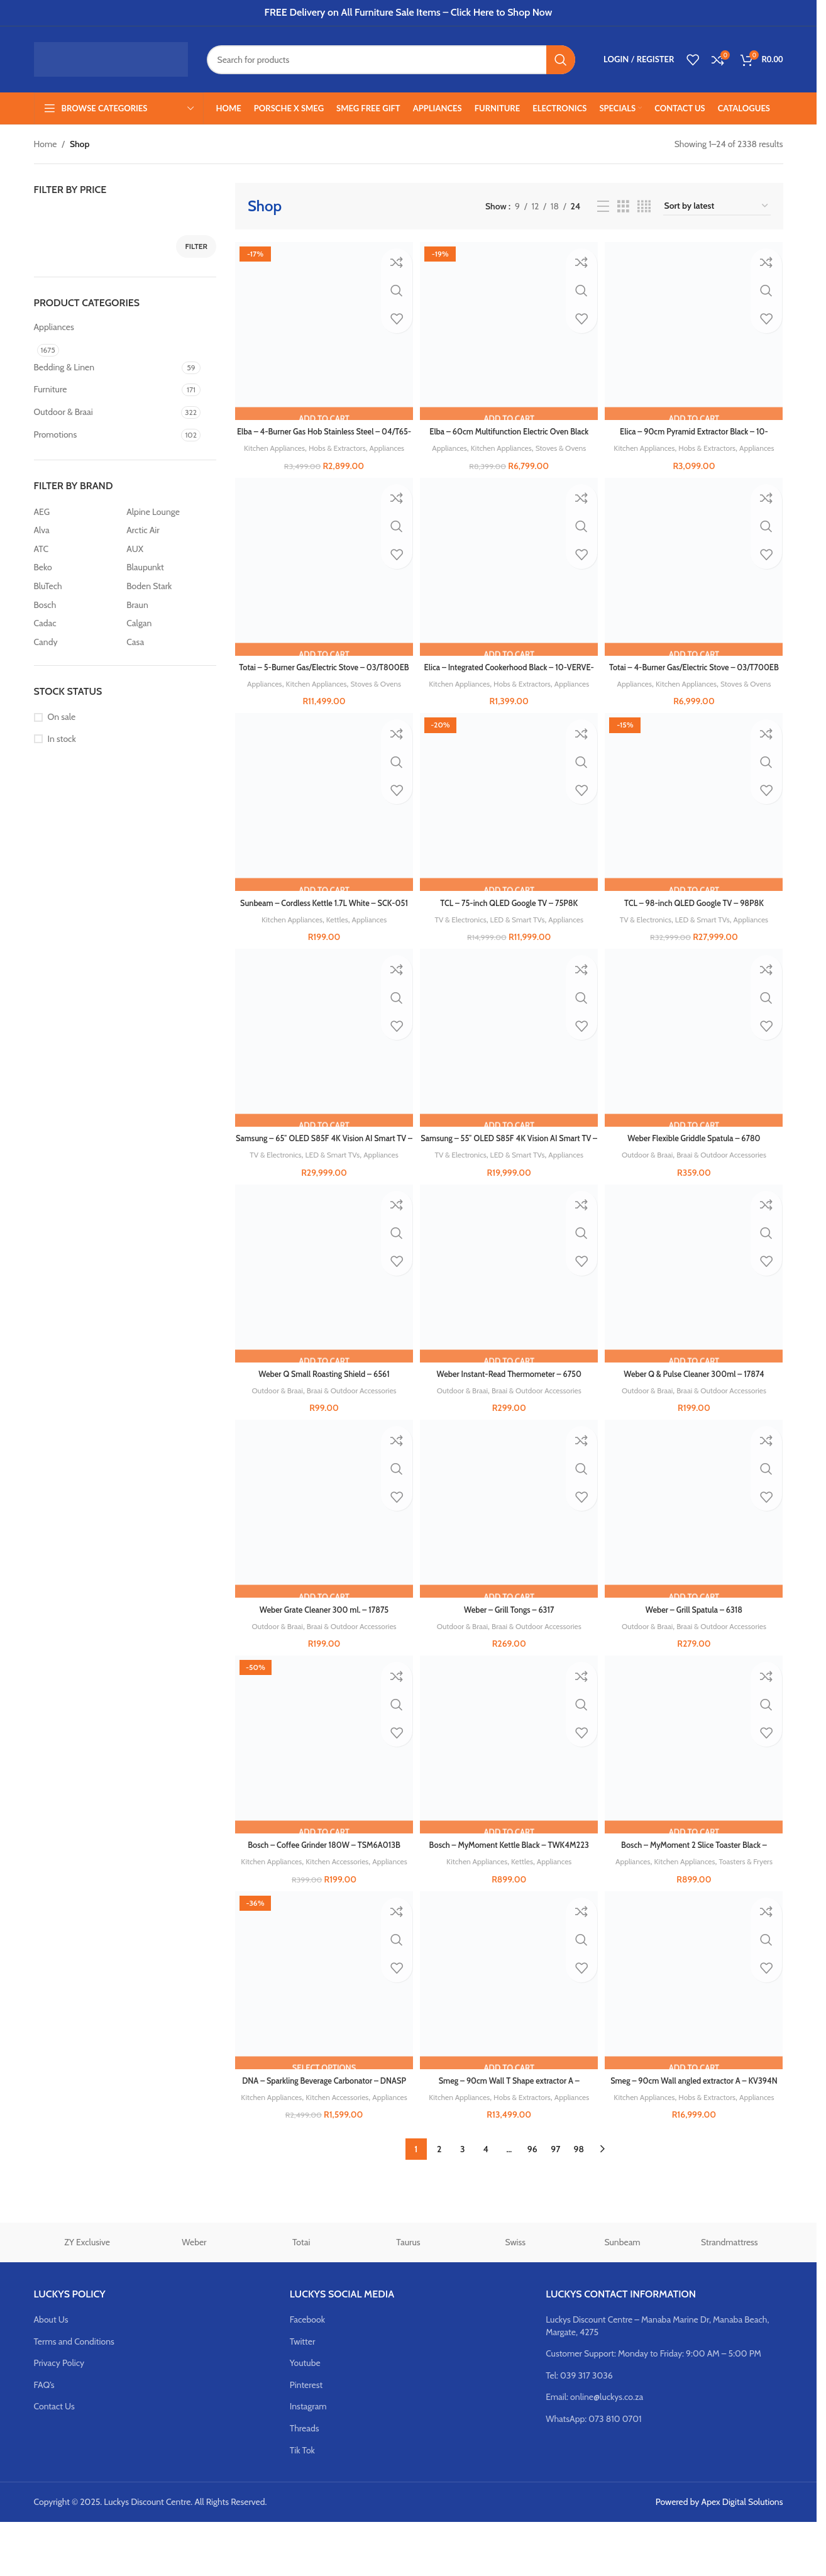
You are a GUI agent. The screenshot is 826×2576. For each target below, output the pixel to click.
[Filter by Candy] (77, 642)
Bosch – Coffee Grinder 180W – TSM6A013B (322, 1874)
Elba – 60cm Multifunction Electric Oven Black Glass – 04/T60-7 (508, 434)
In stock (62, 738)
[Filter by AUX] (169, 549)
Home (45, 144)
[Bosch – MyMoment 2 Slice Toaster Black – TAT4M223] (695, 1776)
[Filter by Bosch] (77, 605)
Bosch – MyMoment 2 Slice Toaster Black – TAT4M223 (696, 1881)
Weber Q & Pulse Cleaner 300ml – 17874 (696, 1400)
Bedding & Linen (64, 367)
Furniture (50, 389)
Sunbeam (622, 2296)
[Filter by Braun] (169, 605)
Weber (194, 2296)
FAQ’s (44, 2439)
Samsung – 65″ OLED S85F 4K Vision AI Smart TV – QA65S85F (322, 1169)
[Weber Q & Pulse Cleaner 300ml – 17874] (695, 1301)
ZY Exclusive (87, 2296)
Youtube (305, 2417)
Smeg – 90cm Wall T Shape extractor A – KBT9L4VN (509, 2130)
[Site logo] (111, 58)
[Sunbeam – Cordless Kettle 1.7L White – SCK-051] (322, 827)
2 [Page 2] (439, 2203)
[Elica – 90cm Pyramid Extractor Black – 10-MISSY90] (695, 329)
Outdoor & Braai (63, 411)
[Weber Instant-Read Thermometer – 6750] (509, 1301)
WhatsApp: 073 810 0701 (593, 2473)
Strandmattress (729, 2296)
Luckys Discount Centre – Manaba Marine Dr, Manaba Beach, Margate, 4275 (657, 2380)
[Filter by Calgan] (169, 623)
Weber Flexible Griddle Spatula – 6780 (696, 1162)
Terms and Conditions (74, 2395)
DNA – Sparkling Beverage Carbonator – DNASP (322, 2130)
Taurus (408, 2296)
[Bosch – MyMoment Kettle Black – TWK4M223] (509, 1776)
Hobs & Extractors (357, 444)
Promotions (55, 434)
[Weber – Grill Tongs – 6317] (509, 1539)
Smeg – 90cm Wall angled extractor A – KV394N (696, 2130)
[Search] (391, 59)
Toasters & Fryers (752, 1891)
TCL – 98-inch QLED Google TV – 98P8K (696, 925)
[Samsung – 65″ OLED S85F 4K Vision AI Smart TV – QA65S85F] (322, 1064)
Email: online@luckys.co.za (594, 2451)
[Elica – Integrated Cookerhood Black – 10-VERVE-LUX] (509, 578)
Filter (196, 246)
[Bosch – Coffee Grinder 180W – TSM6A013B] (322, 1776)
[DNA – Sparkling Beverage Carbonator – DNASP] (322, 2025)
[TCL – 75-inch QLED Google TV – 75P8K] (509, 827)
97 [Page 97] (555, 2203)
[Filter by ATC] (77, 549)
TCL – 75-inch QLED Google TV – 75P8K (509, 925)
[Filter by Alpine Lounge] (169, 512)
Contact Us (54, 2461)
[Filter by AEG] (77, 512)
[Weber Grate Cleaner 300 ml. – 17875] (322, 1539)
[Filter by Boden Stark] (169, 586)
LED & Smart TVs (518, 942)
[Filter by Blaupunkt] (169, 567)
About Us (51, 2373)
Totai (301, 2296)
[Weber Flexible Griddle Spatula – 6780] (695, 1064)
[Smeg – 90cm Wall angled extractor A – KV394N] (695, 2025)
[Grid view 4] (644, 206)
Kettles (336, 942)
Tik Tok (302, 2504)
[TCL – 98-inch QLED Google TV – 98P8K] (695, 827)
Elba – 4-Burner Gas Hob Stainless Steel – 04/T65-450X (322, 434)
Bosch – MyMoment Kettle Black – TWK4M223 (509, 1881)
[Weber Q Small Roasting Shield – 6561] (322, 1301)
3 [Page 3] (462, 2203)
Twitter (303, 2395)
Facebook (307, 2373)
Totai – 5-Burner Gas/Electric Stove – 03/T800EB (322, 683)
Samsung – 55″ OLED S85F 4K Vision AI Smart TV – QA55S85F (509, 1169)
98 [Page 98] (579, 2203)
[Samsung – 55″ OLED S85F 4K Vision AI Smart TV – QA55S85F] (509, 1064)
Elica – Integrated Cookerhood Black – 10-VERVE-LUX (509, 683)
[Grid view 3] (623, 206)
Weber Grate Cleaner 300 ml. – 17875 (322, 1637)
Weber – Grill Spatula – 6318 (695, 1637)
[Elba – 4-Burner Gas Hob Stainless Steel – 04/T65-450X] (322, 329)
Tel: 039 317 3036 (579, 2429)
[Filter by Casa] (169, 642)
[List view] (603, 206)
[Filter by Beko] (77, 567)
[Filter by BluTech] (77, 586)
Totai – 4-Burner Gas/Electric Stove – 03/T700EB (696, 683)
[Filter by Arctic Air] (169, 530)
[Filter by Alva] (77, 530)
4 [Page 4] (485, 2203)
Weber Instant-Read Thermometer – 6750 (508, 1400)
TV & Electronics (456, 942)
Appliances (54, 327)
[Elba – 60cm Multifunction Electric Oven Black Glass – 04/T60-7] (509, 329)
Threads (304, 2482)
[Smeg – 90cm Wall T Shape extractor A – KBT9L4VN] (509, 2025)
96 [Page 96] (532, 2203)
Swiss (515, 2296)
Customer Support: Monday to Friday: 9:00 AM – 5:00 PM (653, 2407)
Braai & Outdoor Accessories (725, 1179)
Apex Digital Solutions (742, 2556)
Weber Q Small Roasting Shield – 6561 (322, 1400)
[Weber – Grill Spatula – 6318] (695, 1539)
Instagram (308, 2461)
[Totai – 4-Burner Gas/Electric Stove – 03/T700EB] (695, 578)
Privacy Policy (59, 2417)
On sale (62, 716)
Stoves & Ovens (565, 444)
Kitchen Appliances (288, 444)
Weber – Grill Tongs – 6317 (509, 1637)
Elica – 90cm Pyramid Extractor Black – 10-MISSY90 (695, 434)
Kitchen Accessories (356, 1891)
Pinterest (306, 2439)
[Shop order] (717, 206)
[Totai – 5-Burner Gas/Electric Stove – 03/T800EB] (322, 578)
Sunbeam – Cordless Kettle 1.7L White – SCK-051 (322, 932)
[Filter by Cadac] (77, 623)
